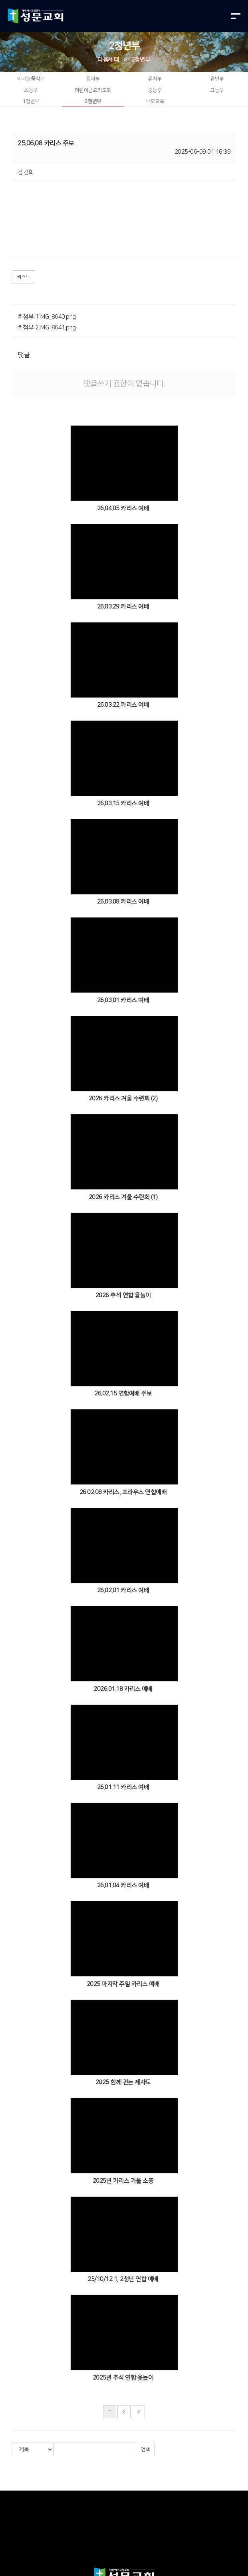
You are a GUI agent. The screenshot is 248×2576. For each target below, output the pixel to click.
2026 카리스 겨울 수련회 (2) (123, 1098)
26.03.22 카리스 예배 (123, 704)
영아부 (93, 78)
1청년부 (31, 101)
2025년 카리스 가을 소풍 (123, 2181)
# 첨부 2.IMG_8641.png (47, 327)
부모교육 (155, 101)
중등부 (155, 90)
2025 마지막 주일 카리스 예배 (123, 1984)
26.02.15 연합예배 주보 (123, 1393)
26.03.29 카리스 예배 (123, 606)
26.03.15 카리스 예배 (123, 803)
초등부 (31, 90)
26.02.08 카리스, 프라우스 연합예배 (123, 1492)
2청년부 (141, 59)
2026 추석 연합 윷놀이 (123, 1295)
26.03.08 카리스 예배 (123, 901)
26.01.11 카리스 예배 (123, 1787)
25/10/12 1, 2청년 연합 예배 (123, 2279)
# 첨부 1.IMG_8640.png (47, 316)
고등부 (217, 90)
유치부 (155, 78)
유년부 (217, 78)
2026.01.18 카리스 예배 (123, 1689)
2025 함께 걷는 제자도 (123, 2082)
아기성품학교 (31, 78)
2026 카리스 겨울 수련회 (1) (123, 1197)
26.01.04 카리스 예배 (123, 1885)
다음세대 (108, 59)
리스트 (23, 276)
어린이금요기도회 (93, 90)
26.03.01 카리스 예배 (123, 1000)
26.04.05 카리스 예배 (123, 508)
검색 (145, 2449)
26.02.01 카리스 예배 (123, 1590)
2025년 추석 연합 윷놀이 (123, 2377)
